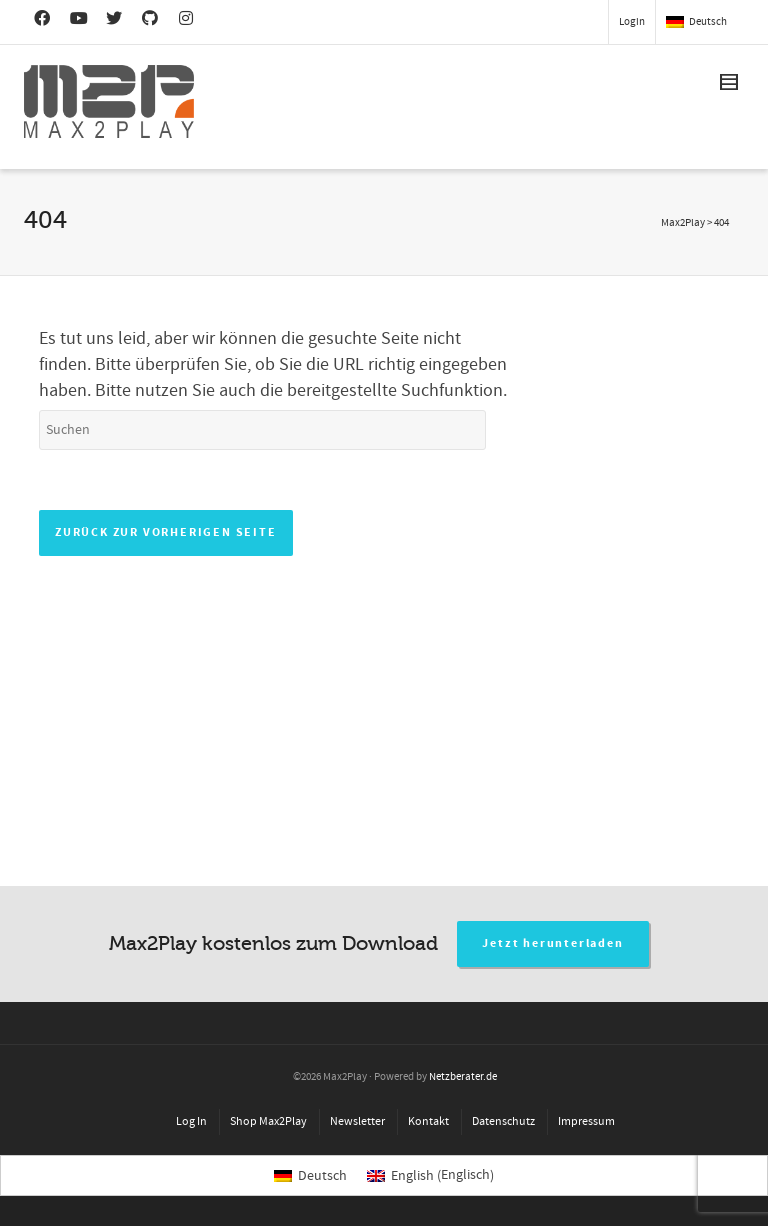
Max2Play (683, 223)
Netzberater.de (463, 1077)
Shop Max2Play (268, 1121)
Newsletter (357, 1121)
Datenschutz (503, 1121)
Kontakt (428, 1121)
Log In (191, 1121)
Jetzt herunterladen (552, 943)
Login (632, 22)
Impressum (586, 1121)
